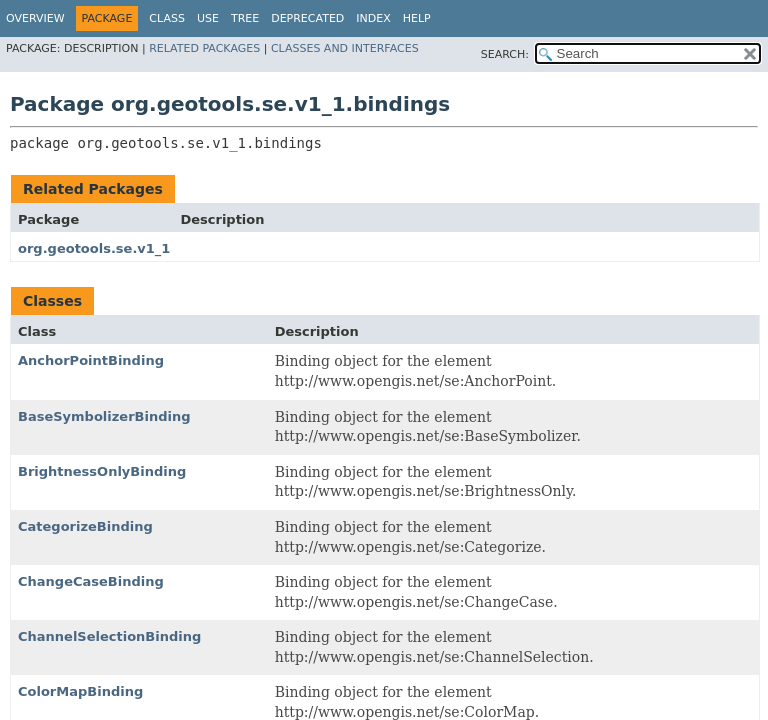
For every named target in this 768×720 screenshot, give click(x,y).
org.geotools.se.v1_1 (94, 248)
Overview (35, 18)
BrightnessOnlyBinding (102, 471)
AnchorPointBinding (91, 360)
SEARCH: (505, 54)
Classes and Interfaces (345, 48)
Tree (245, 18)
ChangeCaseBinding (91, 581)
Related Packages (204, 48)
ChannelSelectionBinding (109, 636)
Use (208, 18)
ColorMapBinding (80, 691)
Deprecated (307, 18)
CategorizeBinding (85, 526)
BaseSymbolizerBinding (104, 416)
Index (373, 18)
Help (417, 18)
